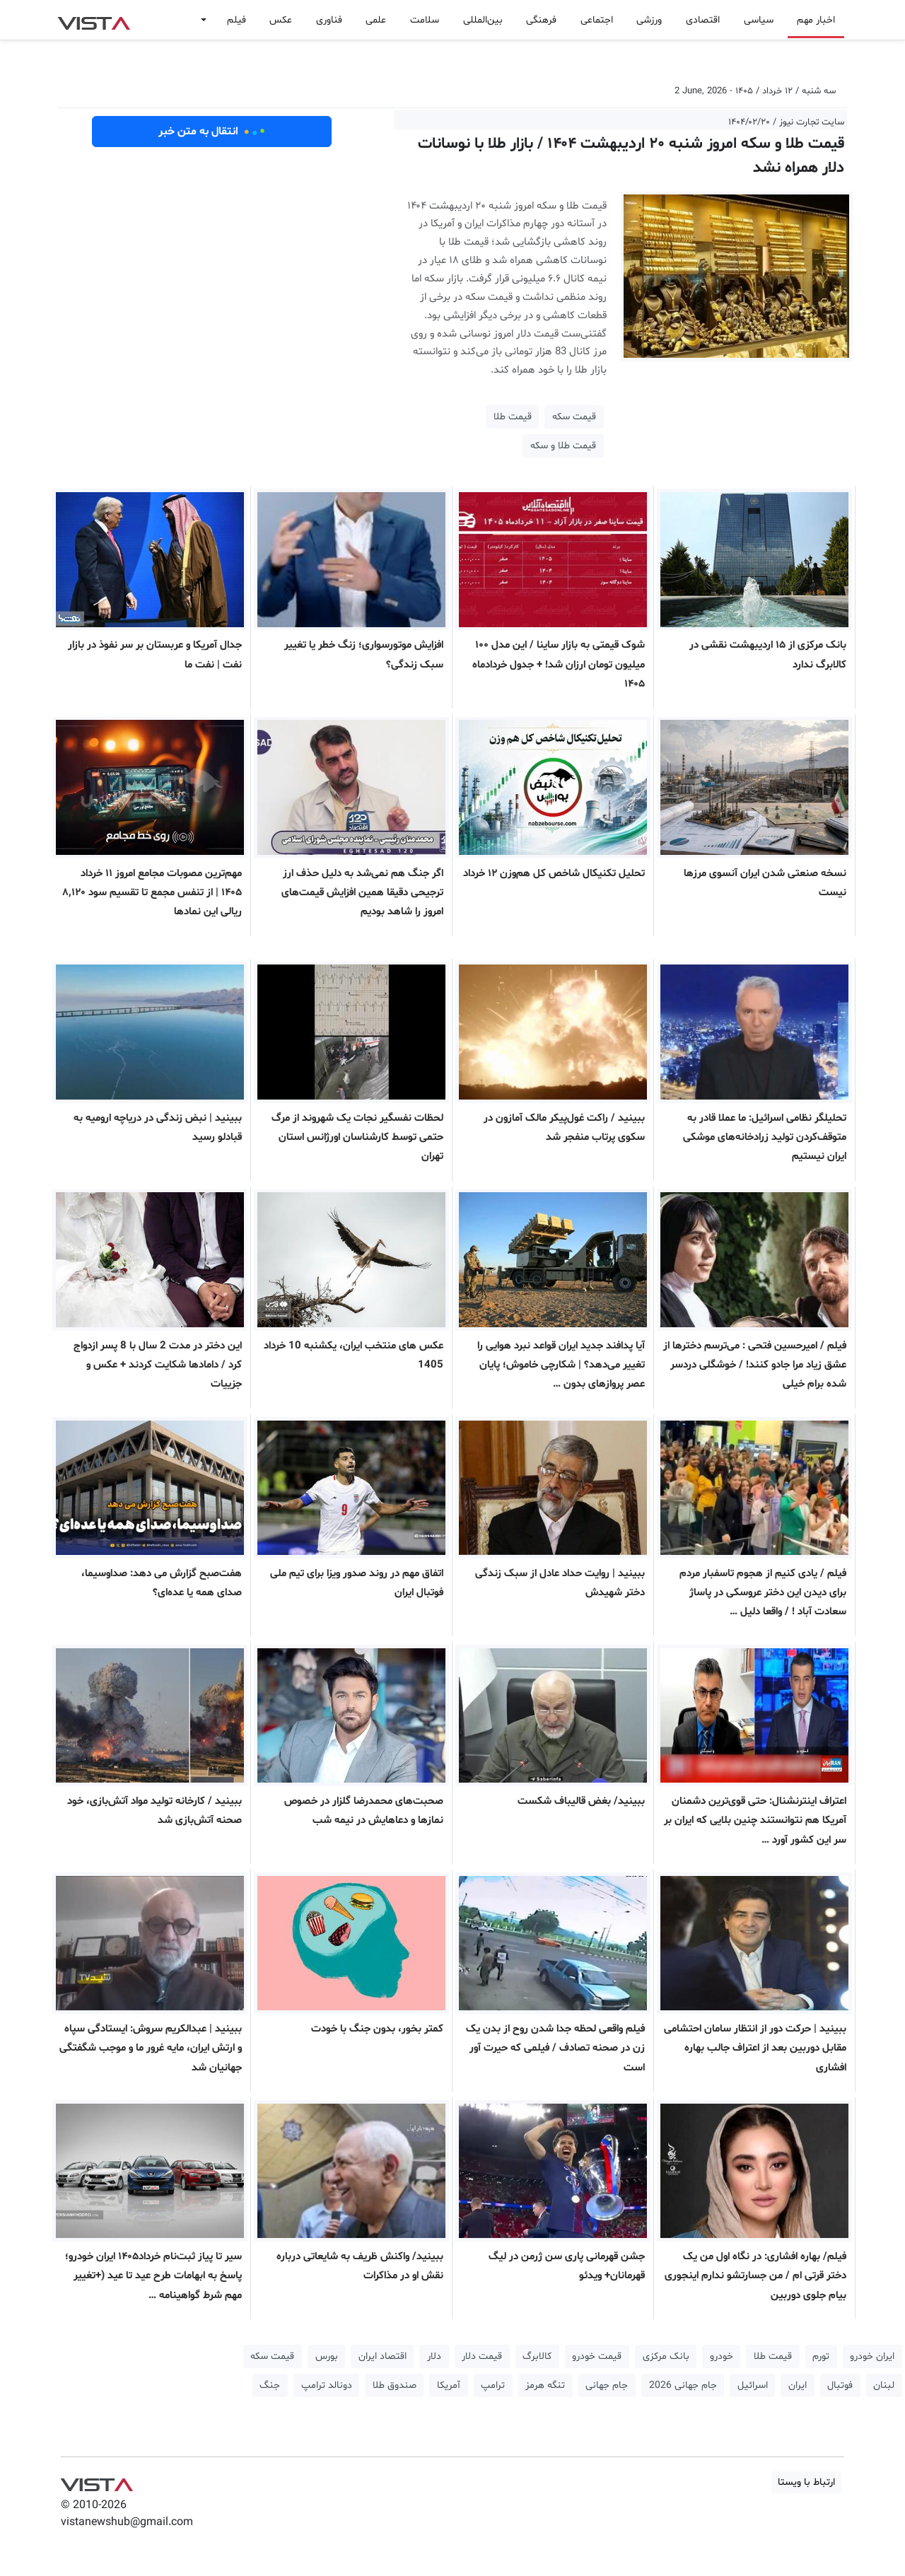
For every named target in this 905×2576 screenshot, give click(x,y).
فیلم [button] (236, 20)
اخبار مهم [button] (816, 20)
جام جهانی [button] (606, 2385)
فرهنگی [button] (541, 20)
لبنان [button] (883, 2385)
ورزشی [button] (649, 20)
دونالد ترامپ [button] (326, 2385)
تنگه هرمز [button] (545, 2385)
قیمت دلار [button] (482, 2356)
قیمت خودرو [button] (596, 2356)
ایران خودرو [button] (872, 2356)
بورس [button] (326, 2356)
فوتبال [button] (840, 2385)
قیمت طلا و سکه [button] (563, 446)
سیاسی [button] (758, 20)
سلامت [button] (424, 20)
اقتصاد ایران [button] (382, 2356)
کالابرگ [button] (536, 2356)
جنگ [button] (269, 2385)
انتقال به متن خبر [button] (211, 131)
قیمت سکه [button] (574, 417)
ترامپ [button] (493, 2385)
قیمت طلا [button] (513, 417)
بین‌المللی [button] (483, 20)
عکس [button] (280, 20)
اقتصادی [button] (703, 20)
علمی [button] (376, 20)
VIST (93, 20)
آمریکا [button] (448, 2385)
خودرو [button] (721, 2356)
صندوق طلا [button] (394, 2385)
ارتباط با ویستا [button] (806, 2482)
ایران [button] (797, 2385)
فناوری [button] (329, 20)
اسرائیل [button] (752, 2385)
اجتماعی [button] (596, 20)
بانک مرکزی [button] (666, 2356)
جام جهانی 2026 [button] (683, 2385)
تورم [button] (820, 2356)
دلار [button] (434, 2356)
